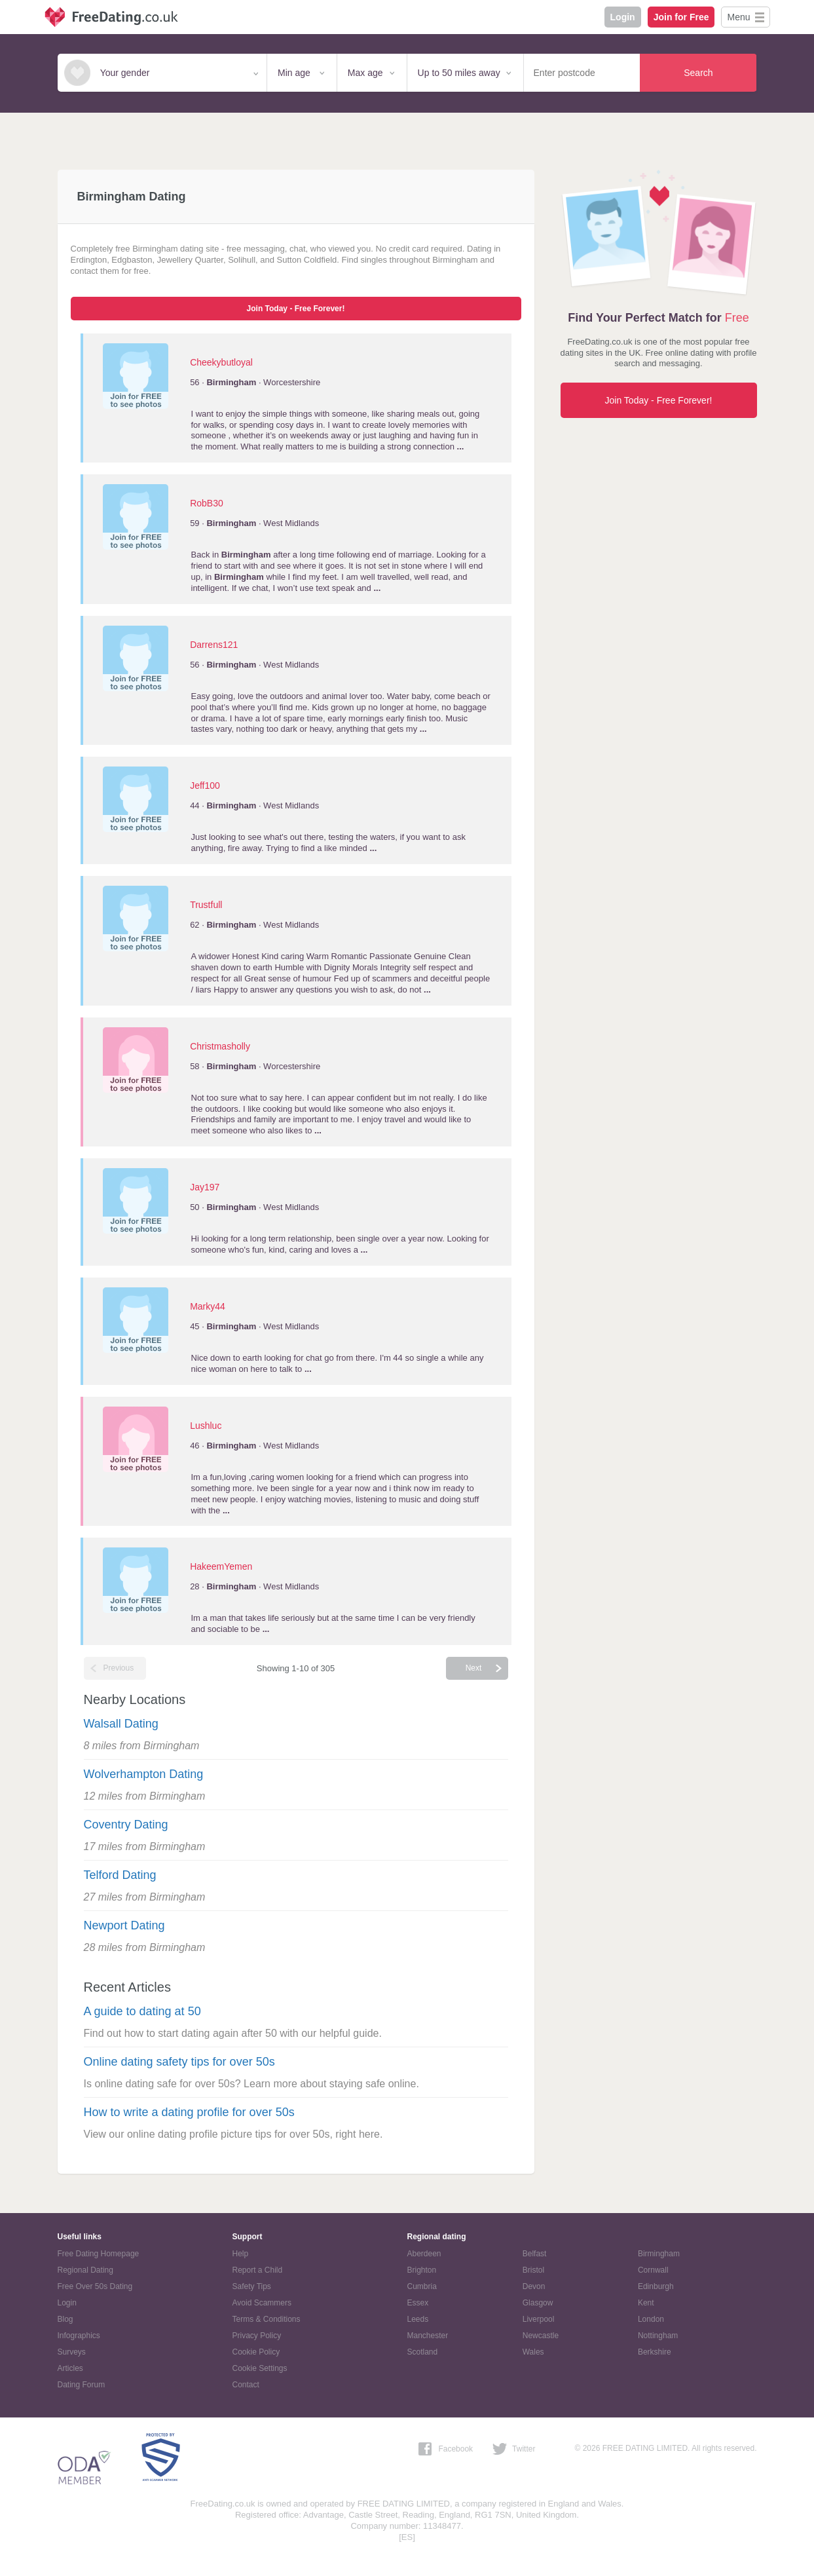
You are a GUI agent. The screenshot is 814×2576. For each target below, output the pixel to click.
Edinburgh (656, 2286)
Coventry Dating (126, 1824)
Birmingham (659, 2253)
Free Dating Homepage (98, 2253)
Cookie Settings (259, 2368)
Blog (65, 2319)
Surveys (72, 2352)
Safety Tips (251, 2286)
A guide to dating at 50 (142, 2011)
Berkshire (654, 2352)
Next (474, 1668)
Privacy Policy (257, 2335)
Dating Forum (81, 2384)
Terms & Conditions (266, 2319)
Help (240, 2253)
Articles (70, 2368)
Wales (533, 2352)
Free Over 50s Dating (95, 2286)
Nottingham (658, 2335)
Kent (646, 2302)
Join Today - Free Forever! (296, 308)
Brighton (422, 2270)
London (651, 2319)
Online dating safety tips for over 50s (179, 2061)
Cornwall (653, 2270)
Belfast (535, 2253)
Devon (534, 2286)
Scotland (422, 2352)
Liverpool (539, 2319)
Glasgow (538, 2302)
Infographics (79, 2335)
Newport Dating (124, 1925)
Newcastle (541, 2335)
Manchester (428, 2335)
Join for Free (681, 17)
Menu (738, 17)
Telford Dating (120, 1875)
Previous (118, 1668)
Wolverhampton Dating (144, 1774)
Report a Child (257, 2270)
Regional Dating (85, 2270)
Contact (245, 2384)
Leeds (418, 2319)
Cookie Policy (256, 2352)
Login (622, 17)
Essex (418, 2302)
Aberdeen (424, 2253)
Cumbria (422, 2286)
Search (698, 72)
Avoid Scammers (261, 2302)
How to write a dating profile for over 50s (189, 2112)
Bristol (533, 2270)
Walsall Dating (121, 1723)
